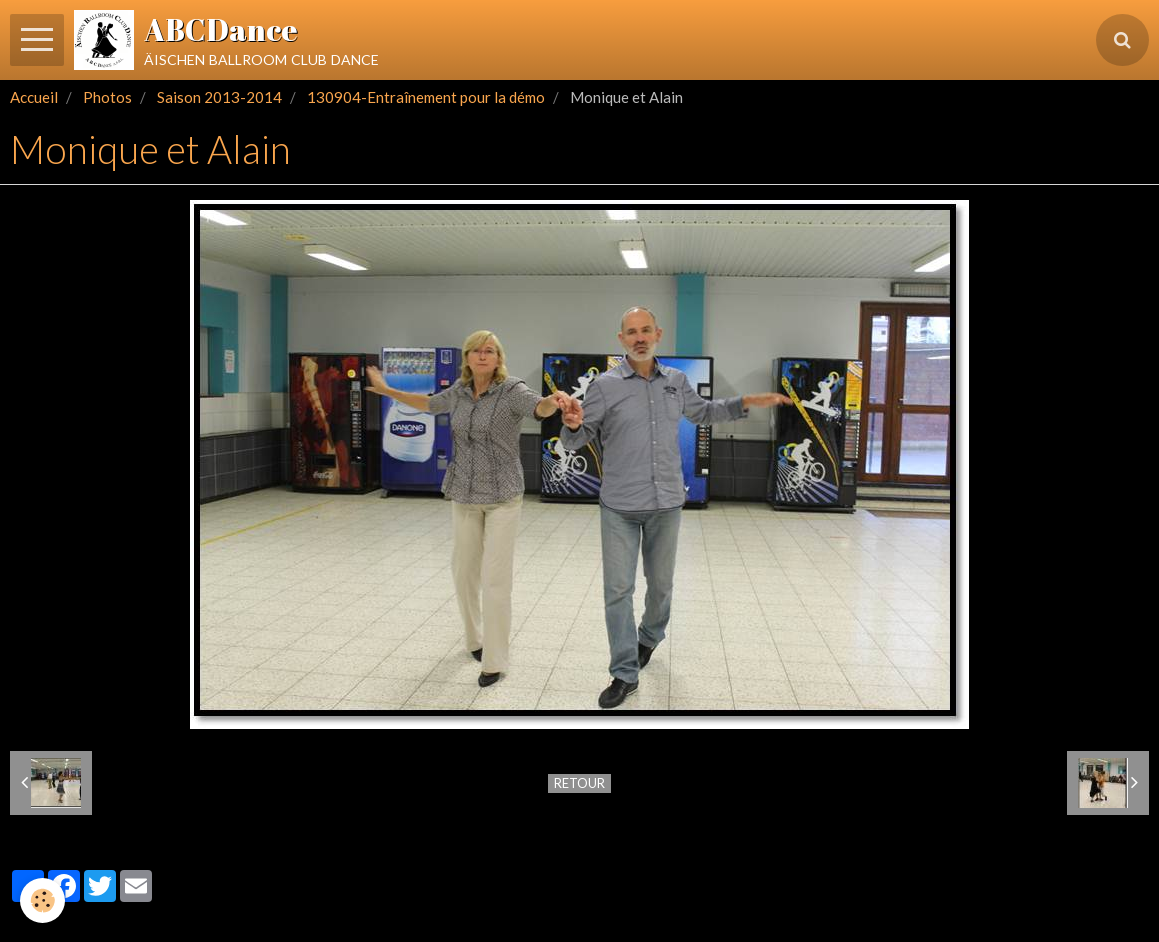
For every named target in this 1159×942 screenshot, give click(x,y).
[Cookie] (42, 900)
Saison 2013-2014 (219, 97)
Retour (579, 783)
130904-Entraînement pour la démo (426, 97)
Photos (107, 97)
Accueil (34, 97)
